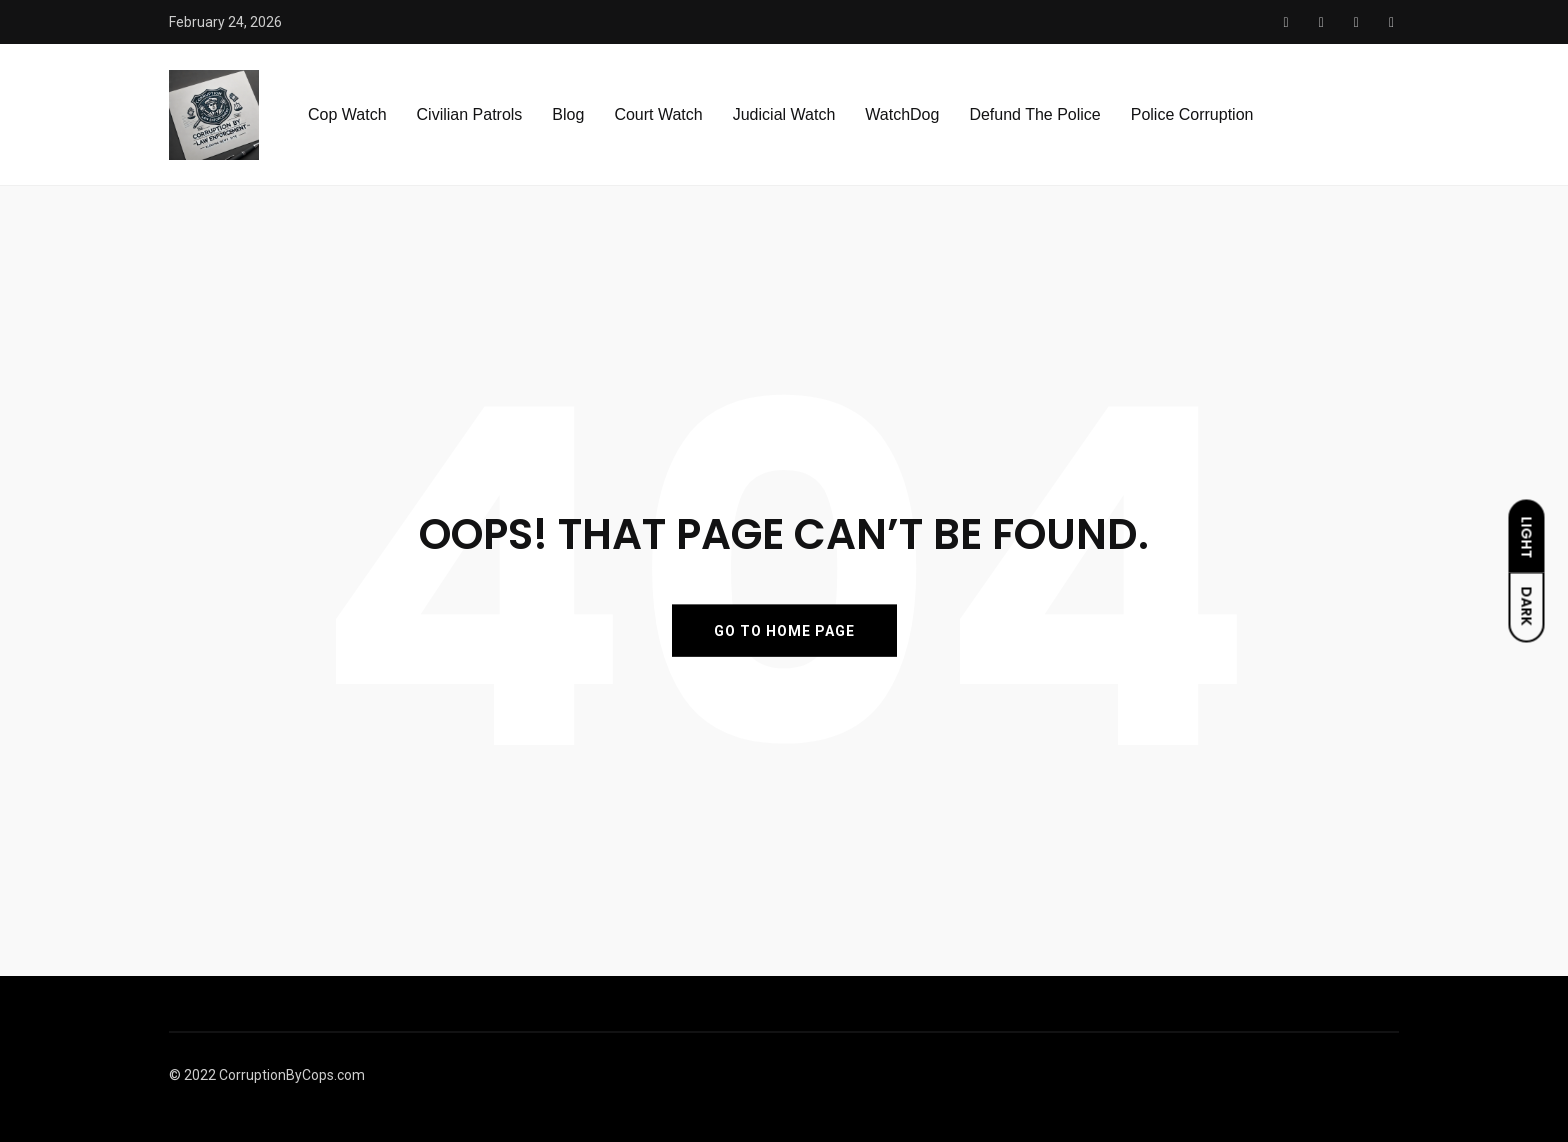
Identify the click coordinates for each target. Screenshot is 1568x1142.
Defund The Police (1034, 114)
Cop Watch (347, 114)
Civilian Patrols (470, 114)
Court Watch (658, 114)
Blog (568, 114)
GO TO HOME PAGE (784, 630)
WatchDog (902, 114)
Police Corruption (1192, 114)
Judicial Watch (784, 114)
